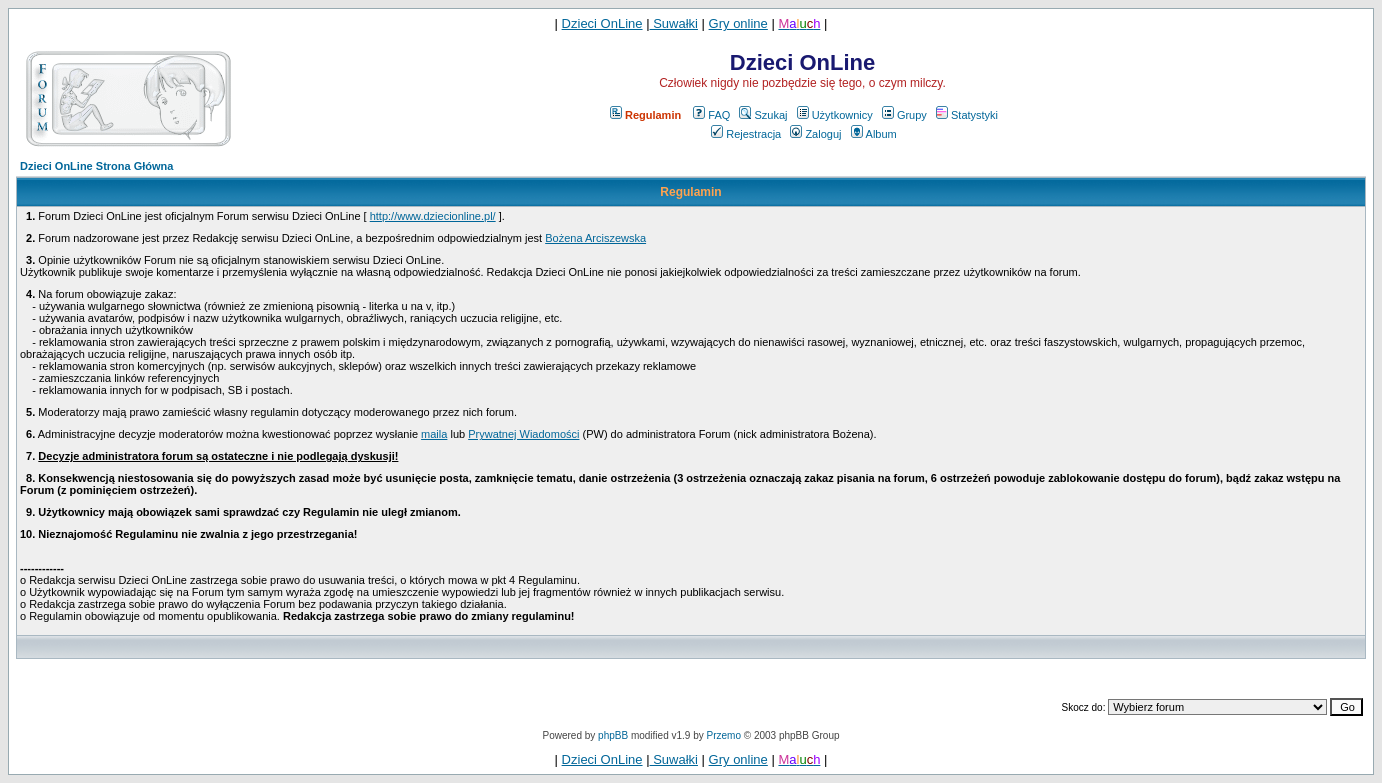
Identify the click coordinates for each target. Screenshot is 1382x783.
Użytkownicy (835, 115)
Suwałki (674, 23)
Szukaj (763, 115)
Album (874, 134)
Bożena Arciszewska (595, 238)
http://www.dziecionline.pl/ (433, 216)
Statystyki (967, 115)
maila (434, 434)
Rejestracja (746, 134)
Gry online (738, 23)
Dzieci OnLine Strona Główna (96, 166)
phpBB (613, 735)
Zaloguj (815, 134)
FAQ (711, 115)
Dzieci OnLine (602, 23)
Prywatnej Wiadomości (523, 434)
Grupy (904, 115)
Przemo (724, 735)
